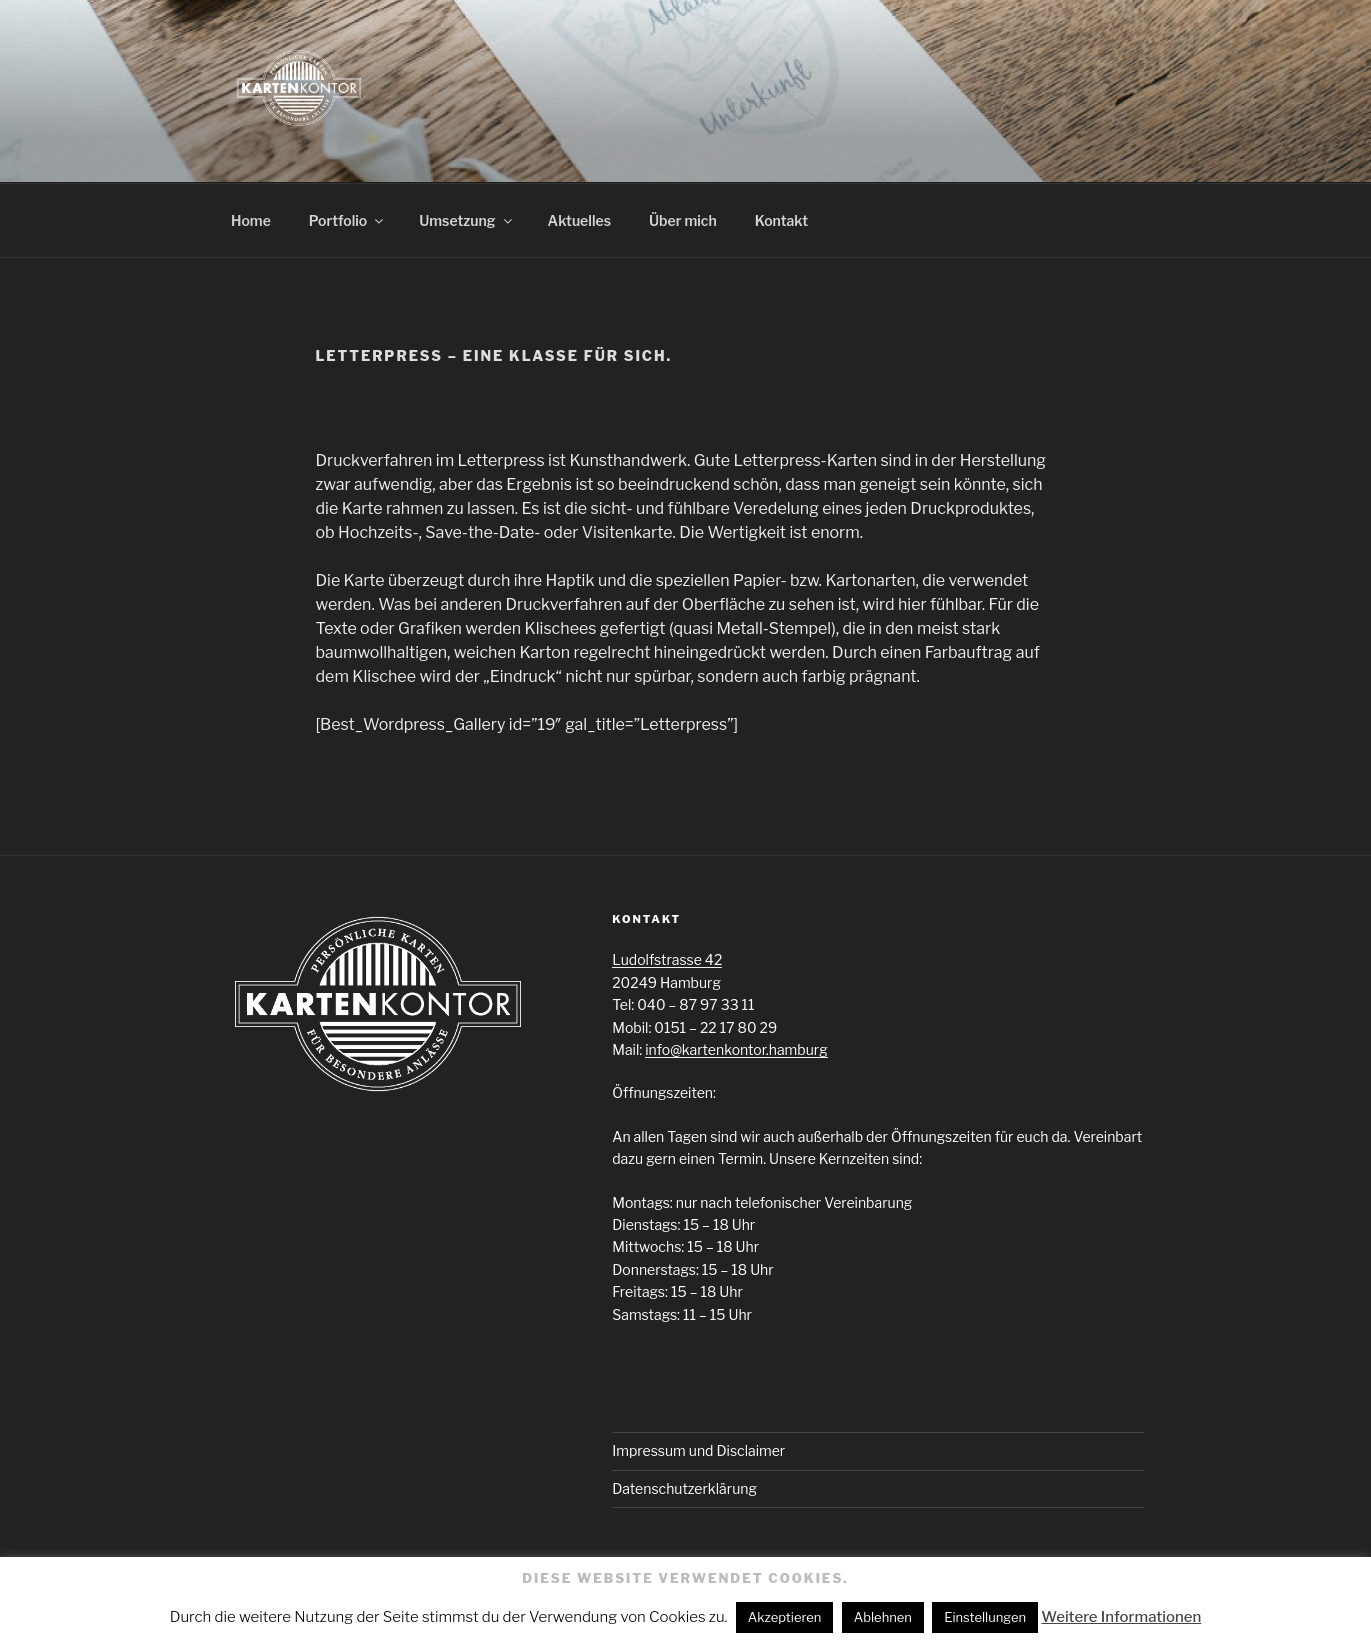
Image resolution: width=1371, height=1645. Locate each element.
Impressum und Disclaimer (698, 1450)
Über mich (683, 220)
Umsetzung (466, 220)
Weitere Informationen (1121, 1617)
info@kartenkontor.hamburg (736, 1049)
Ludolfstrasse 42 (667, 959)
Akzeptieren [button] (785, 1617)
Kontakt (781, 220)
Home (251, 220)
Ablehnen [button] (883, 1617)
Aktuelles (579, 220)
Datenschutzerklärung (684, 1488)
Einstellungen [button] (985, 1617)
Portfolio (347, 220)
